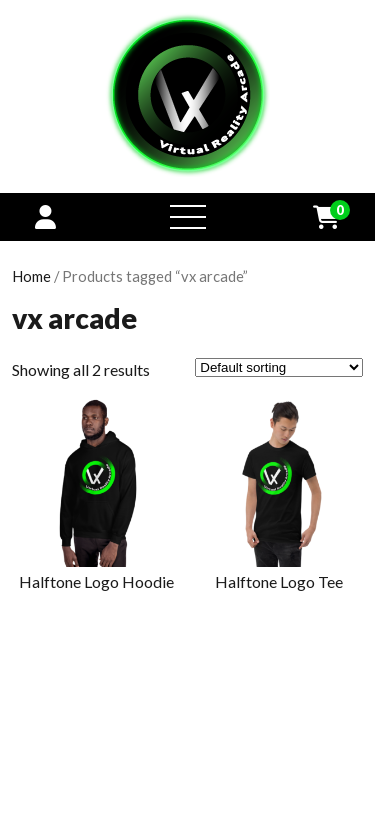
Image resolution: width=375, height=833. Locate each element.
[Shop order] (279, 367)
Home (31, 276)
